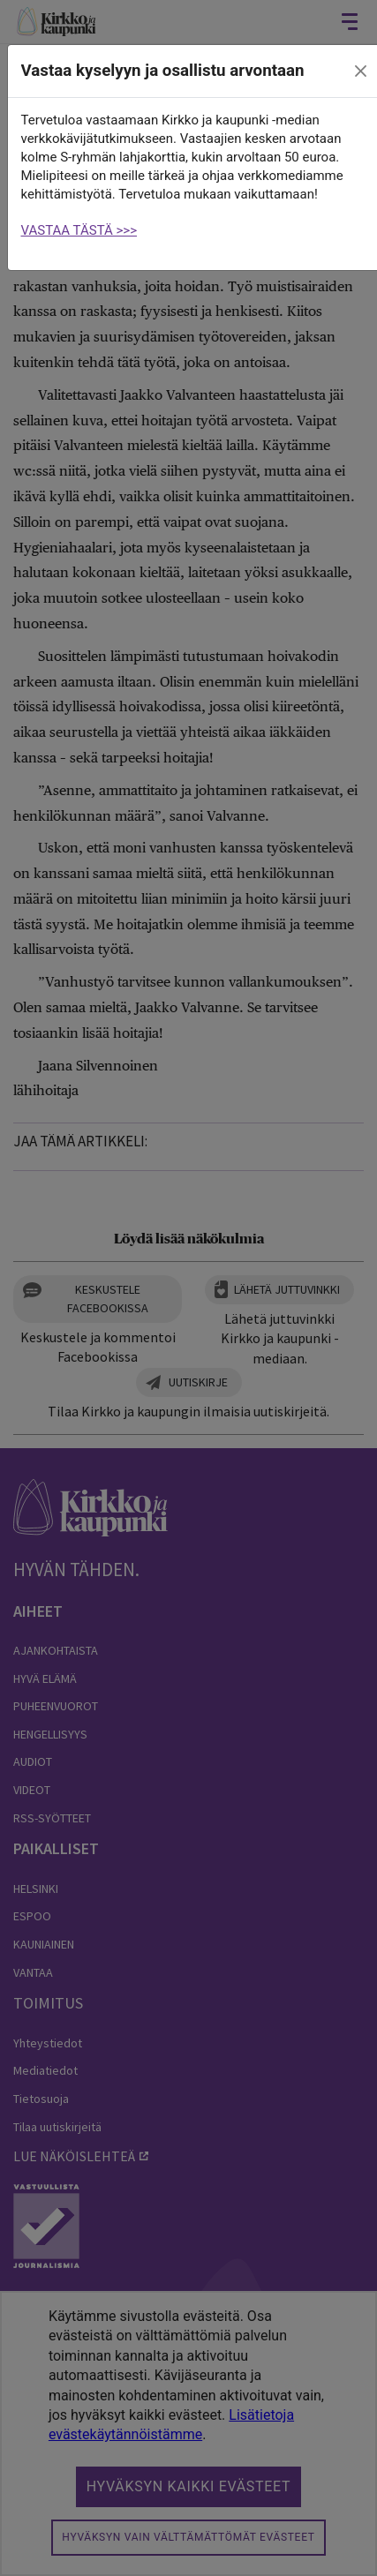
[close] (360, 71)
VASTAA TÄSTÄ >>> (79, 230)
